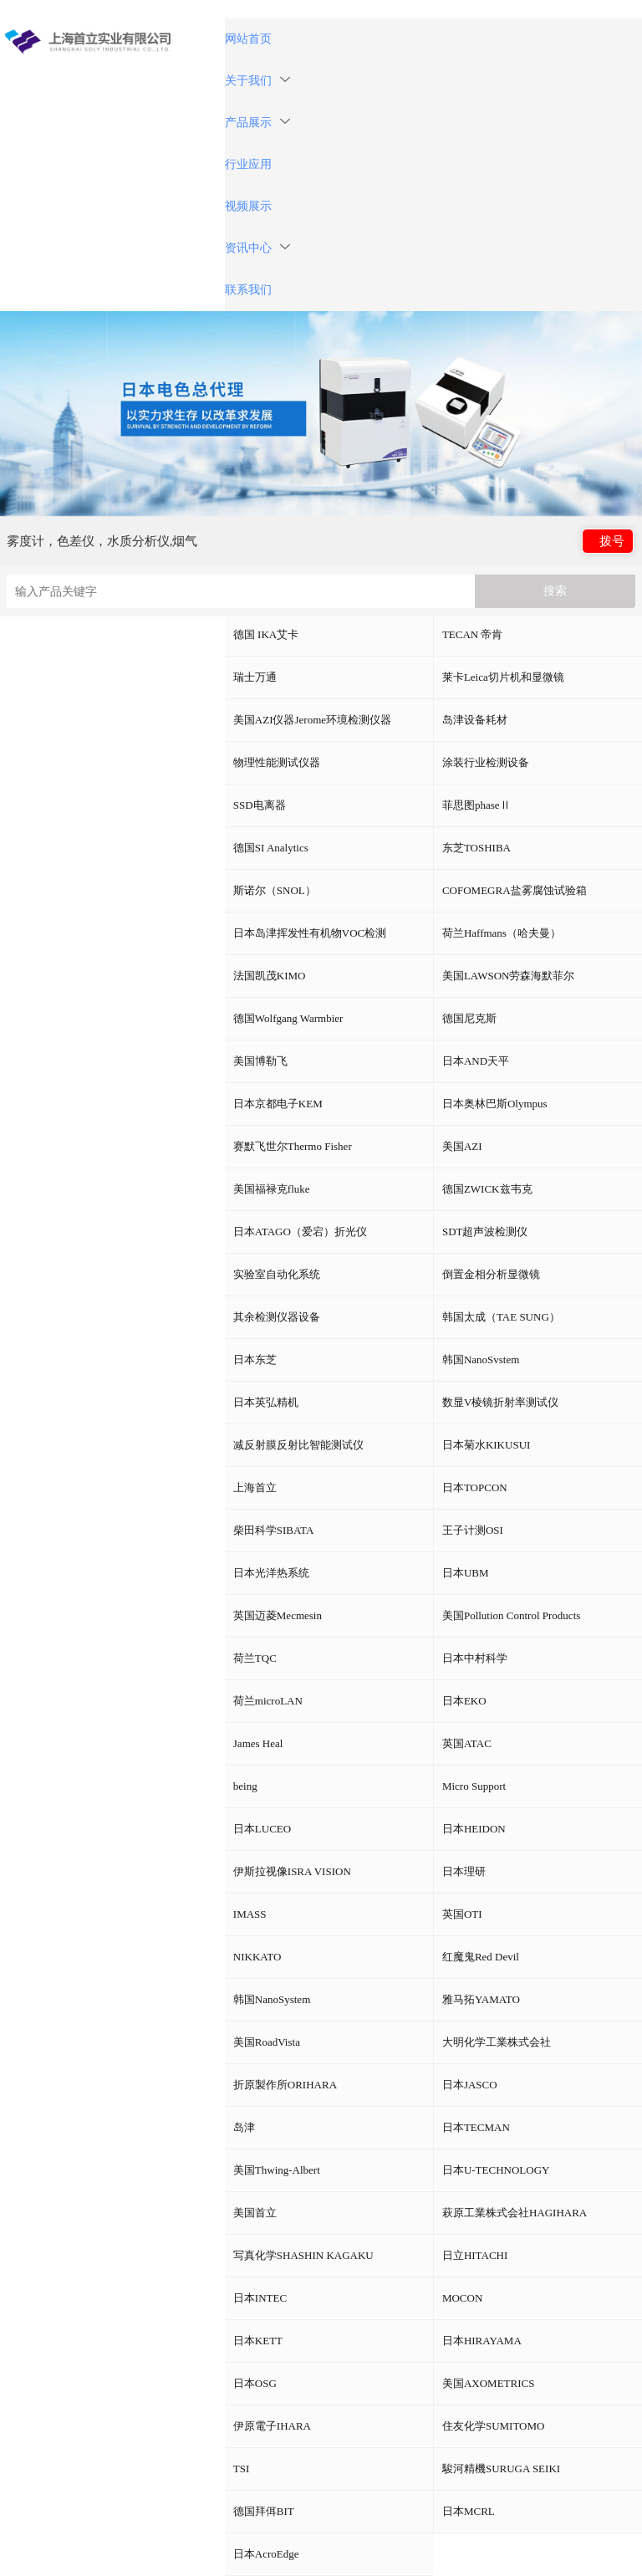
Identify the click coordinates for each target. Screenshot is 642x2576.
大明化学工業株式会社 (496, 2042)
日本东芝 (255, 1359)
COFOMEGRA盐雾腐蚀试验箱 (514, 890)
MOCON (462, 2298)
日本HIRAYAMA (482, 2340)
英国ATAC (467, 1743)
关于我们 (257, 80)
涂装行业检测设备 (485, 762)
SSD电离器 (259, 805)
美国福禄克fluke (271, 1189)
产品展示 (257, 122)
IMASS (250, 1914)
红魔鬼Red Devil (480, 1956)
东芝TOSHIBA (476, 847)
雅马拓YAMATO (481, 1999)
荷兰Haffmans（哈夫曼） (501, 933)
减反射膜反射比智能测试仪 (298, 1445)
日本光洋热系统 (271, 1573)
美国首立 (255, 2212)
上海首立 (255, 1487)
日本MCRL (468, 2511)
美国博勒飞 (260, 1061)
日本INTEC (260, 2298)
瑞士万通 (255, 677)
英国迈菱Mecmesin (277, 1615)
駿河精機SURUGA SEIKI (501, 2468)
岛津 (244, 2127)
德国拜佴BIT (263, 2511)
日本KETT (258, 2340)
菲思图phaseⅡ (476, 805)
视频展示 (248, 206)
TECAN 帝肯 (472, 634)
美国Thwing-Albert (276, 2170)
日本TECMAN (476, 2127)
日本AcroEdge (266, 2554)
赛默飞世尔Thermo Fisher (292, 1146)
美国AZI (462, 1146)
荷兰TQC (255, 1658)
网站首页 (248, 39)
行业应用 (248, 164)
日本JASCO (469, 2084)
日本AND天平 (475, 1061)
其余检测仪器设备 (276, 1317)
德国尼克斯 (469, 1018)
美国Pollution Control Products (511, 1615)
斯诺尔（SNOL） (274, 890)
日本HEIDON (474, 1828)
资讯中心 (257, 248)
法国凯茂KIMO (269, 975)
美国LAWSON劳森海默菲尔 (508, 975)
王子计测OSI (472, 1530)
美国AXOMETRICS (488, 2383)
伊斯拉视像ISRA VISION (292, 1871)
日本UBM (465, 1573)
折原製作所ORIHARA (285, 2084)
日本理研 (464, 1871)
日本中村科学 (474, 1658)
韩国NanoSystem (271, 1999)
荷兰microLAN (268, 1700)
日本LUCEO (262, 1828)
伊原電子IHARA (272, 2426)
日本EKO (464, 1700)
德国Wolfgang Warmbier (288, 1018)
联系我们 (248, 290)
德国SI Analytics (270, 847)
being (245, 1786)
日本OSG (255, 2383)
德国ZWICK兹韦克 (487, 1189)
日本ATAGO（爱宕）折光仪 (300, 1231)
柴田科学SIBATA (273, 1530)
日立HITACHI (474, 2255)
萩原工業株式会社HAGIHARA (514, 2212)
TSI (241, 2468)
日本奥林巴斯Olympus (495, 1103)
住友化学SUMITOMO (493, 2426)
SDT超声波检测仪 (485, 1231)
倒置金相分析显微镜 (491, 1274)
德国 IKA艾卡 (265, 634)
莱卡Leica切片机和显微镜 (503, 677)
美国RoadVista (266, 2042)
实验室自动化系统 (276, 1274)
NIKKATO (257, 1956)
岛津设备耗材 (474, 719)
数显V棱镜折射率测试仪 (500, 1402)
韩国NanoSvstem (480, 1359)
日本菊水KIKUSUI (486, 1445)
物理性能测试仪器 (276, 762)
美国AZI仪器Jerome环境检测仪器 (312, 719)
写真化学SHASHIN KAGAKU (303, 2255)
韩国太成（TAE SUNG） (501, 1317)
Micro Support (474, 1786)
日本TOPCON (474, 1487)
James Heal (258, 1743)
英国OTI (462, 1914)
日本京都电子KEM (278, 1103)
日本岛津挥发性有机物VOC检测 (309, 933)
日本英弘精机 (265, 1402)
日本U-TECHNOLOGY (496, 2170)
